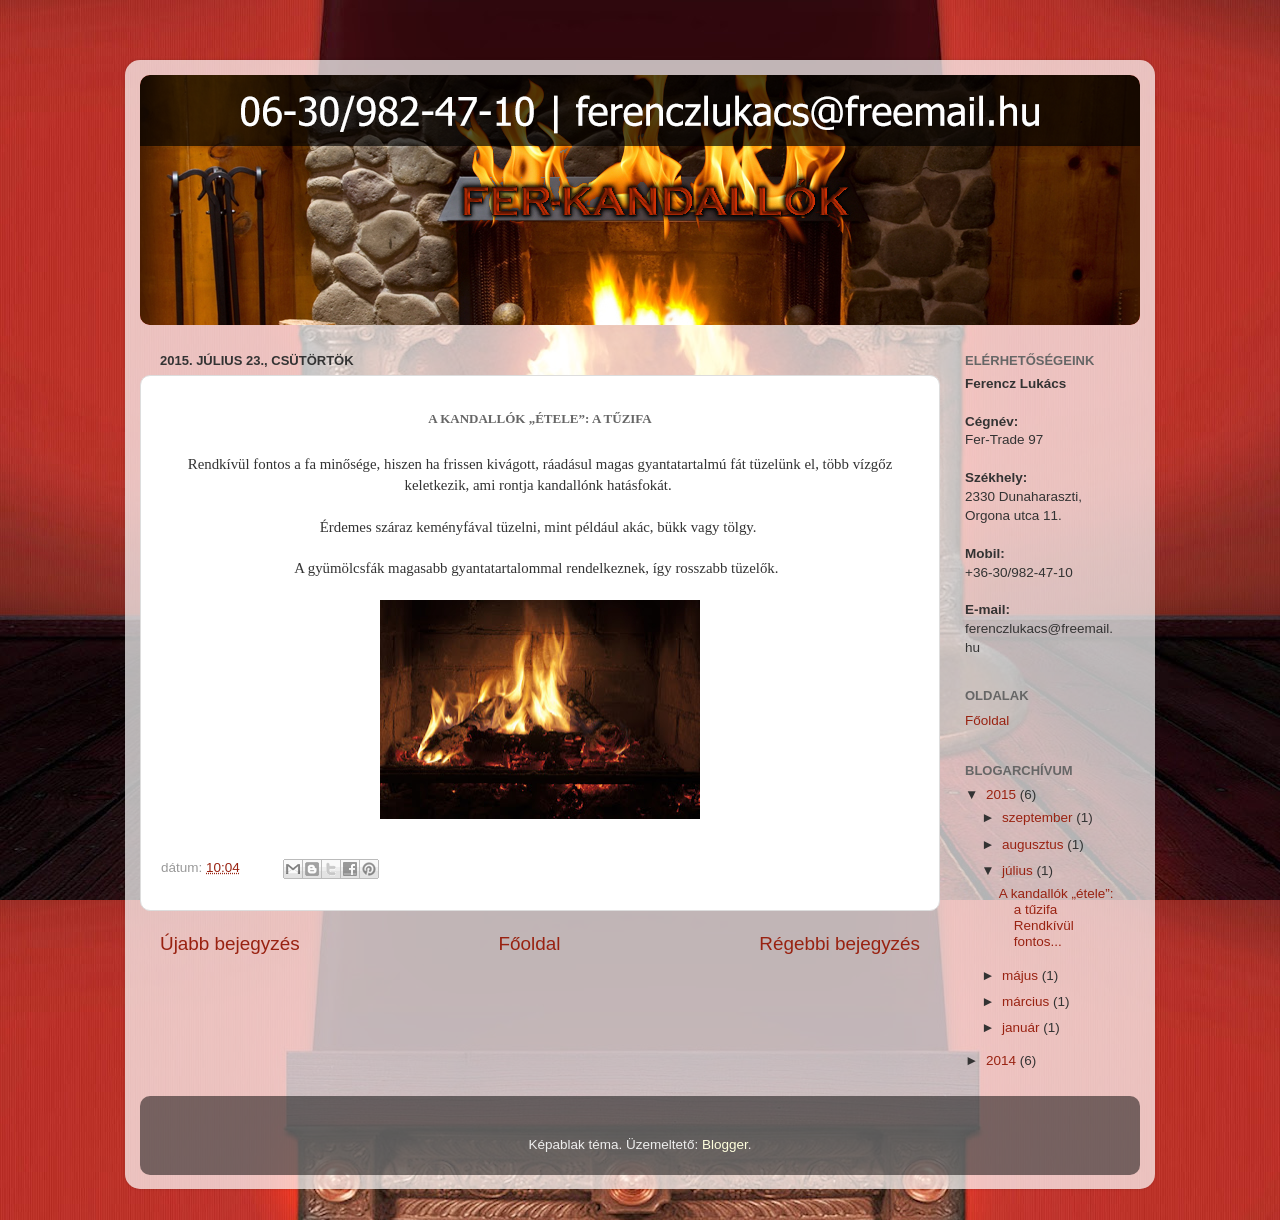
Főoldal (530, 943)
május (1022, 975)
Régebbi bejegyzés (839, 943)
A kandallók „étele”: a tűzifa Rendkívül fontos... (1056, 918)
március (1027, 1001)
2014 (1003, 1060)
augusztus (1034, 844)
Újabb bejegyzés (230, 943)
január (1022, 1027)
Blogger (725, 1144)
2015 (1003, 794)
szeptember (1039, 817)
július (1019, 870)
